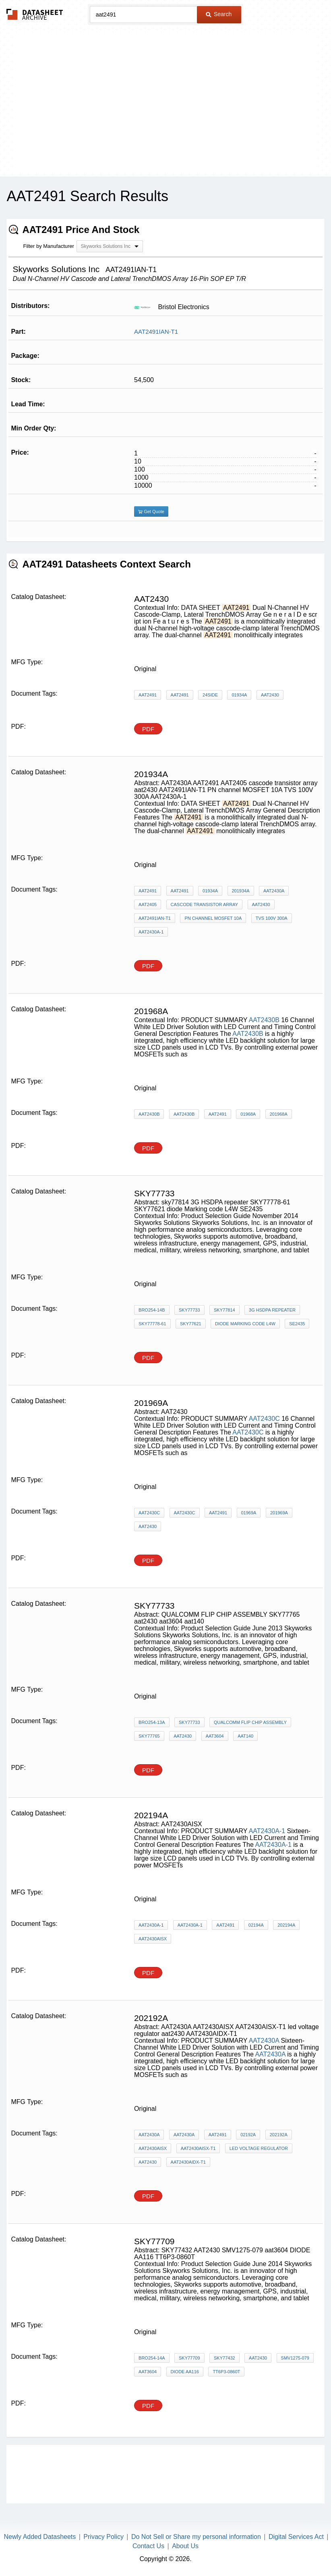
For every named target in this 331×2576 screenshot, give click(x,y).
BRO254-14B (152, 1310)
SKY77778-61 (152, 1323)
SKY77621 (190, 1323)
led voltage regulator (259, 2148)
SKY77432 (224, 2358)
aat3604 (215, 1736)
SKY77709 (189, 2358)
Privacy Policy (103, 2536)
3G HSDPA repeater (272, 1310)
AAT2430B (264, 1020)
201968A (279, 1114)
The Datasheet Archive (34, 14)
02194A (256, 1925)
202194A (286, 1925)
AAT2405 (148, 904)
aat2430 (261, 904)
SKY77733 (189, 1310)
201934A (241, 890)
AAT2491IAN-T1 (156, 331)
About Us (185, 2546)
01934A (239, 694)
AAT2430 (270, 694)
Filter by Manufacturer (48, 246)
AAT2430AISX (153, 1938)
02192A (248, 2134)
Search (219, 14)
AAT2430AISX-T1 (198, 2148)
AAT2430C (264, 1418)
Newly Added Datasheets (40, 2536)
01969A (249, 1512)
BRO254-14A (152, 2358)
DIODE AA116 (185, 2371)
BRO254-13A (152, 1722)
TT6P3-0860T (226, 2371)
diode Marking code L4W (245, 1323)
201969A (279, 1512)
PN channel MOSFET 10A (213, 918)
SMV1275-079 (295, 2358)
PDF (148, 729)
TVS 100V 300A (272, 918)
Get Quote (151, 511)
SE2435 (297, 1323)
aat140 (245, 1736)
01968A (248, 1114)
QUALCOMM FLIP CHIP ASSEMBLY (250, 1722)
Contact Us (148, 2546)
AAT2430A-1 (151, 931)
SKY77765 (149, 1736)
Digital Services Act (296, 2536)
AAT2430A (273, 890)
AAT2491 (148, 694)
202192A (279, 2134)
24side (210, 694)
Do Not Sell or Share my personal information (196, 2536)
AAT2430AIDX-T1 (188, 2162)
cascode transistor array (204, 904)
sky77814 (224, 1310)
